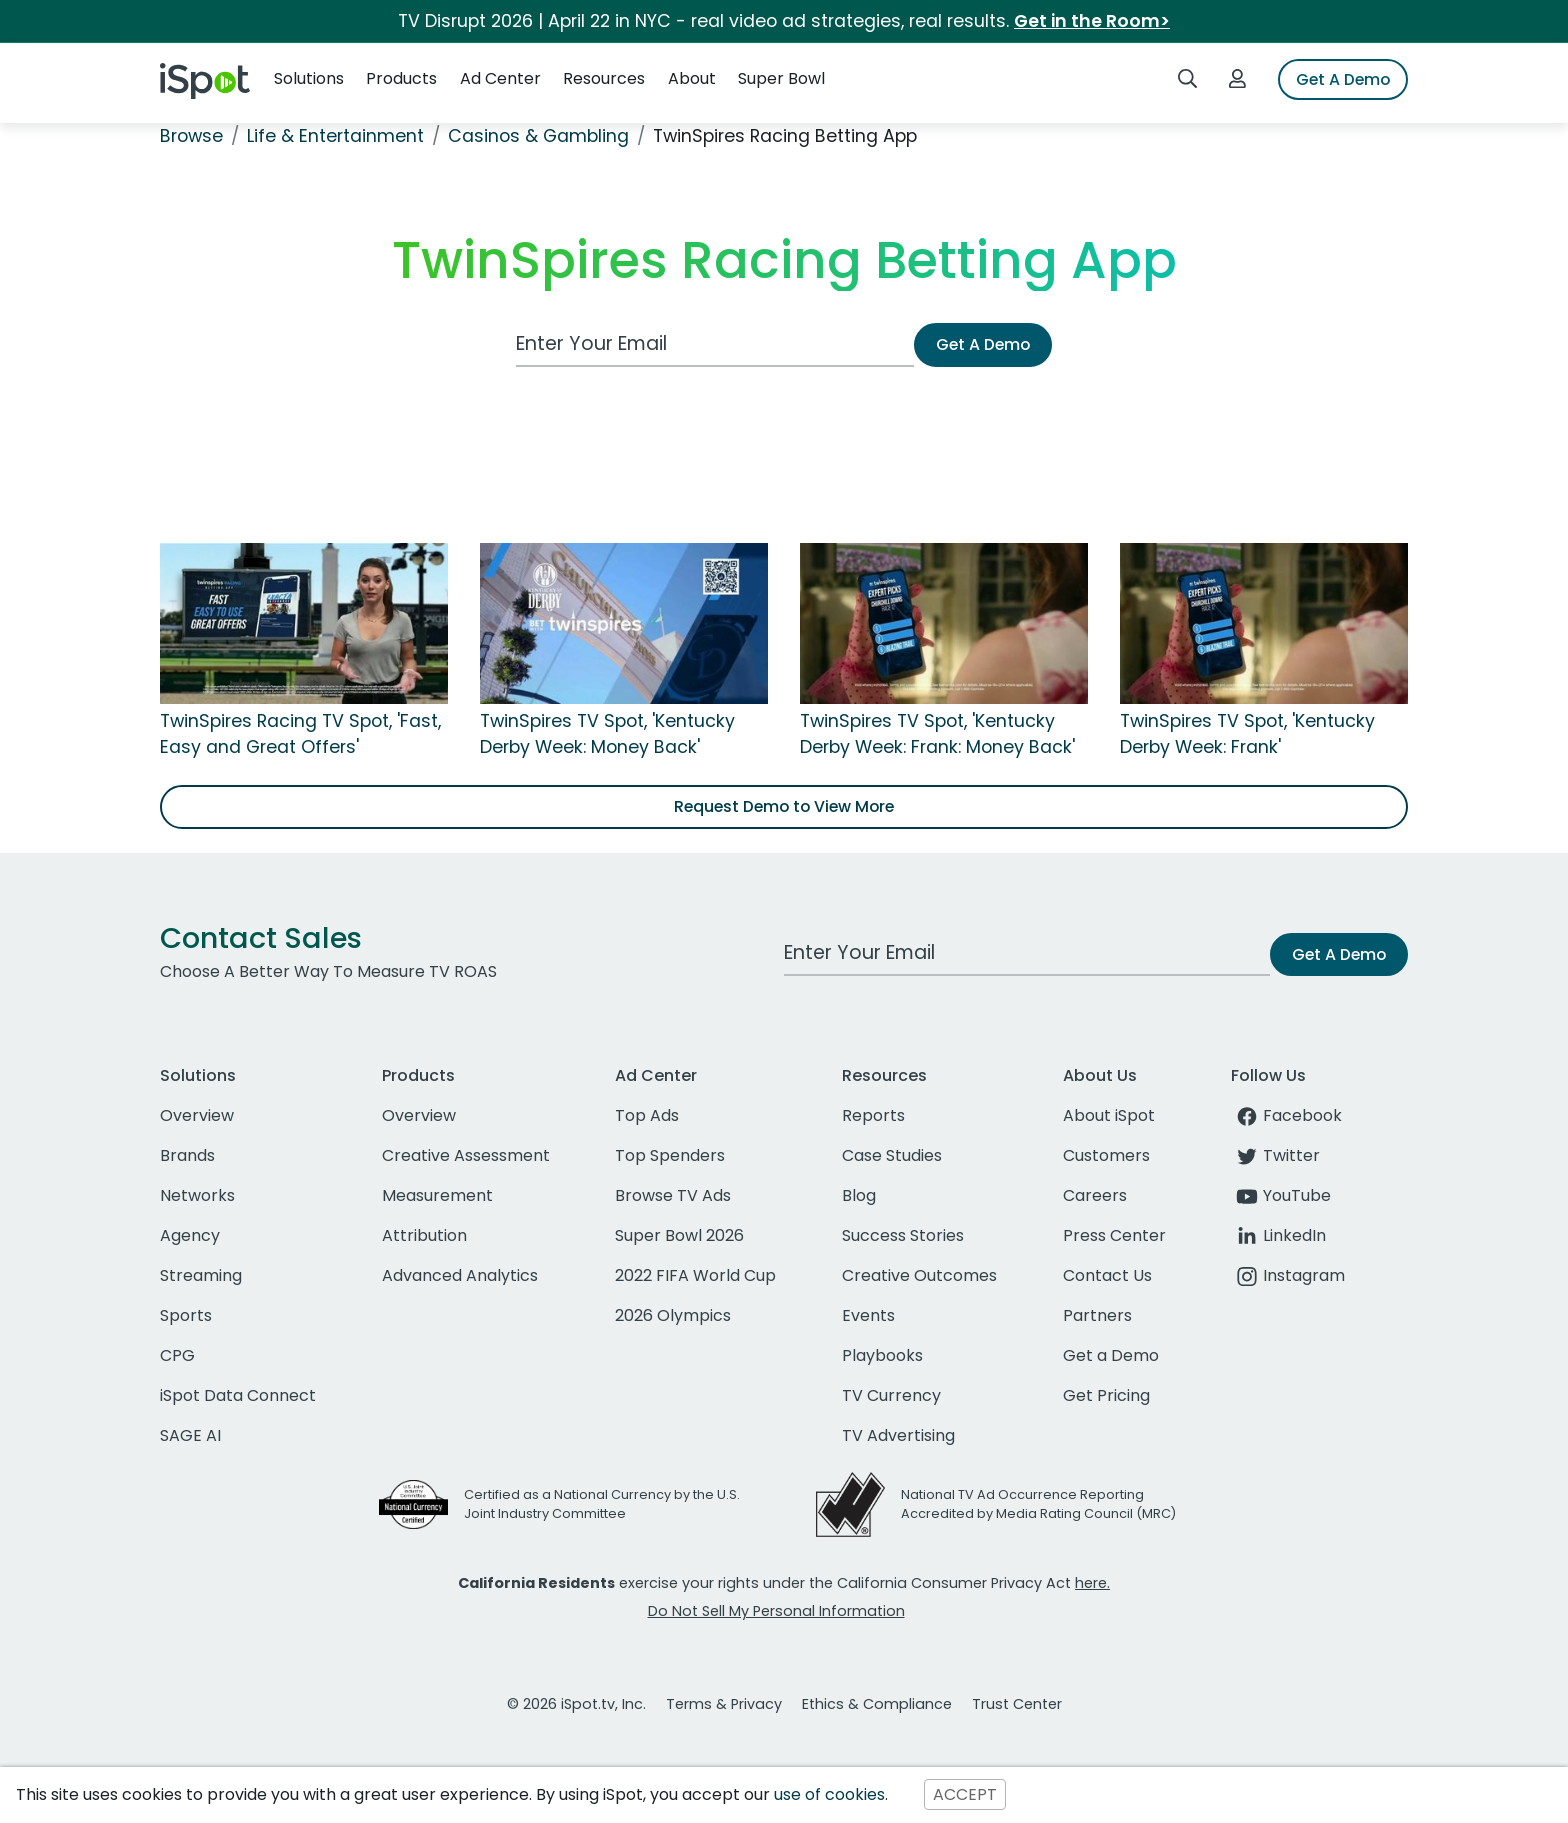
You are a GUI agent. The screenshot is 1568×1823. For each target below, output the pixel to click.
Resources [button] (604, 78)
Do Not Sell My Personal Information (776, 1611)
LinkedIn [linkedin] (1278, 1235)
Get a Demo (1111, 1355)
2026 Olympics (673, 1315)
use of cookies (829, 1794)
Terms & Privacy (724, 1704)
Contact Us (1107, 1275)
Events (868, 1315)
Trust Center (1017, 1704)
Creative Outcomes (919, 1275)
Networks (197, 1195)
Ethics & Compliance (877, 1704)
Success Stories (903, 1235)
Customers (1106, 1155)
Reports (873, 1115)
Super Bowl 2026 (679, 1235)
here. (1092, 1583)
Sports (186, 1315)
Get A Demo (1343, 79)
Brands (187, 1155)
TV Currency (891, 1395)
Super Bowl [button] (781, 78)
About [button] (692, 78)
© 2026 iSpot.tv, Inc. (576, 1704)
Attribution (424, 1235)
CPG (177, 1355)
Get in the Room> (1092, 21)
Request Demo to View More (784, 806)
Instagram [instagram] (1288, 1275)
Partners (1097, 1315)
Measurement (437, 1195)
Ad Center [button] (500, 78)
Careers (1095, 1195)
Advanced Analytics (460, 1275)
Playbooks (882, 1355)
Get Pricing (1106, 1395)
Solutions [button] (309, 78)
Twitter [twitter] (1275, 1155)
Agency (190, 1235)
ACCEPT (965, 1794)
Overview (197, 1115)
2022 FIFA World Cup (695, 1275)
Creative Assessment (466, 1155)
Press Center (1114, 1235)
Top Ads (647, 1115)
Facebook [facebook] (1286, 1115)
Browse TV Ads (673, 1195)
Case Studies (892, 1155)
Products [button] (401, 78)
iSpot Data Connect (238, 1395)
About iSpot (1109, 1115)
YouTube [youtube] (1281, 1195)
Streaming (201, 1275)
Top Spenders (670, 1155)
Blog (859, 1195)
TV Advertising (898, 1435)
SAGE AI (190, 1435)
